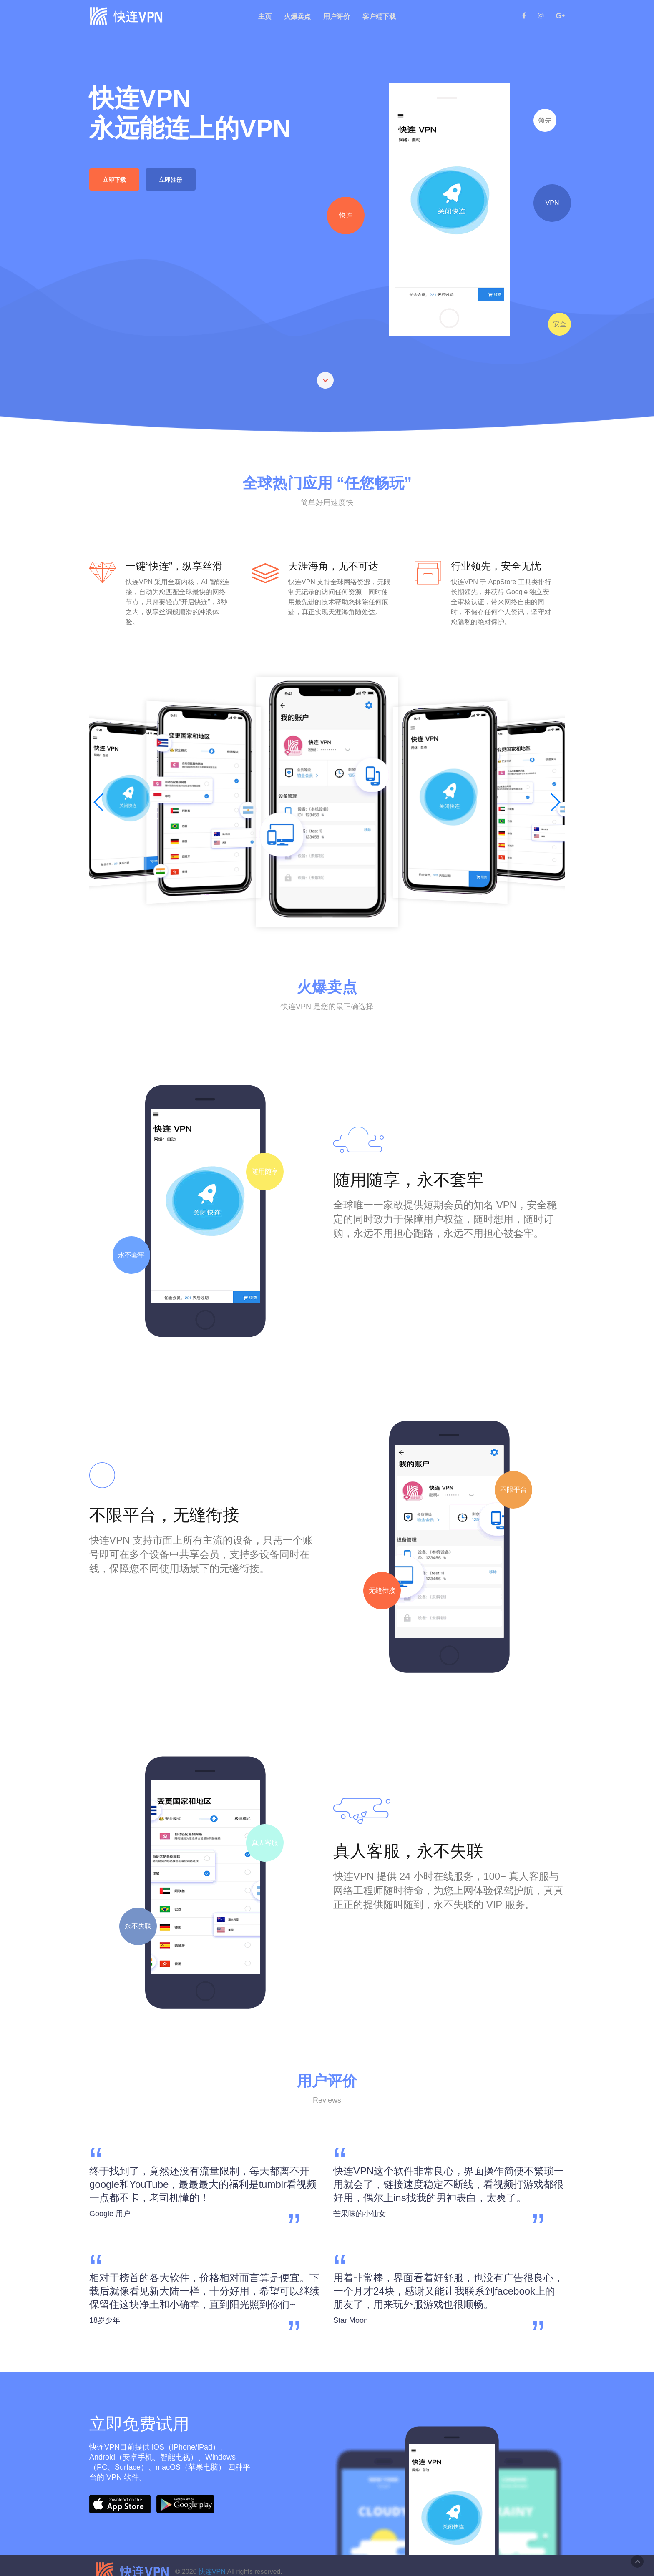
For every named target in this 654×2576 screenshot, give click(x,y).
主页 (265, 16)
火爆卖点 (297, 16)
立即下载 (114, 179)
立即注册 (171, 179)
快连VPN (211, 2571)
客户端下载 (379, 16)
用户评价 (336, 16)
